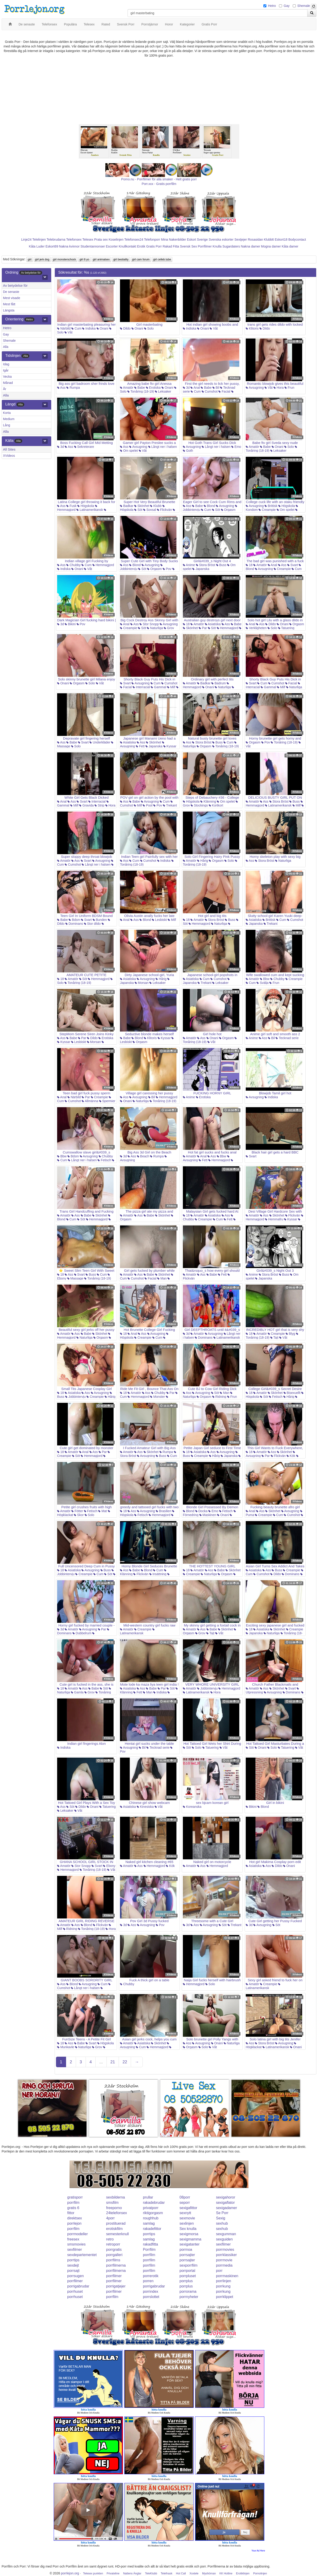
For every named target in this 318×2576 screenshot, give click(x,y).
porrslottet (151, 2297)
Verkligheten (256, 628)
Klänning (208, 801)
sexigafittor (188, 2208)
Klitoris (252, 328)
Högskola (85, 506)
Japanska (200, 569)
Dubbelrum (82, 1633)
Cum (76, 328)
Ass (61, 387)
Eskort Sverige (197, 239)
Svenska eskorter (221, 239)
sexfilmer (223, 2244)
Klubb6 (269, 239)
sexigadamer (226, 2208)
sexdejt (73, 2265)
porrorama (187, 2291)
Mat (102, 1511)
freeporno (114, 2208)
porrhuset (75, 2291)
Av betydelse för (15, 285)
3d (186, 387)
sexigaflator (225, 2202)
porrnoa (185, 2249)
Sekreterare (84, 447)
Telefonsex (73, 239)
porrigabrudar (78, 2286)
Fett (140, 746)
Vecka (7, 376)
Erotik (141, 246)
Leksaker (163, 391)
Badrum (218, 683)
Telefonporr (152, 239)
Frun (289, 387)
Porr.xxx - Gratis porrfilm (159, 184)
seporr (184, 2202)
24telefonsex (116, 2213)
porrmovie (224, 2260)
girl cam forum (141, 259)
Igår (5, 370)
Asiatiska (213, 624)
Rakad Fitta (171, 246)
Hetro (272, 6)
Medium (8, 419)
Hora (278, 387)
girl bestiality (120, 259)
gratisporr (75, 2197)
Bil (215, 387)
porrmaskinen (227, 2276)
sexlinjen (186, 2223)
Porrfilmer (205, 246)
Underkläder (99, 742)
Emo (236, 447)
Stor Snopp (149, 624)
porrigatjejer (116, 2286)
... (101, 2062)
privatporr (151, 2208)
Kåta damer (290, 246)
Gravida (86, 805)
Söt (138, 510)
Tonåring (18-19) (140, 391)
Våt (68, 332)
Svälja (262, 983)
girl (29, 259)
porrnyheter (188, 2297)
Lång (6, 425)
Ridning (219, 1396)
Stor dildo (92, 923)
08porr (184, 2197)
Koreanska (192, 1806)
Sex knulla (187, 2229)
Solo (149, 328)
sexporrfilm (188, 2265)
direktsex (74, 2218)
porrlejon (74, 2223)
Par (203, 628)
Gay (287, 6)
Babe (139, 387)
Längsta (8, 310)
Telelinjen (39, 239)
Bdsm (74, 920)
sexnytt (185, 2213)
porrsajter (187, 2255)
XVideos (9, 455)
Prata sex (101, 239)
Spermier (107, 1101)
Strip (99, 805)
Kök (291, 1456)
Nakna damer (250, 246)
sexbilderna (115, 2197)
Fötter (77, 1511)
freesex (73, 2239)
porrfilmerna (116, 2265)
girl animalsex (101, 259)
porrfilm (73, 2202)
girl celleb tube (162, 259)
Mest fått (9, 304)
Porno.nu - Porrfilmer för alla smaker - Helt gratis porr (159, 179)
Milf (171, 687)
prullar (148, 2197)
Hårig (202, 860)
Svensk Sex (188, 246)
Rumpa (73, 387)
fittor (70, 2213)
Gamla (77, 1692)
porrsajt (73, 2271)
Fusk (71, 506)
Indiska (88, 328)
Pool (147, 805)
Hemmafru (274, 1219)
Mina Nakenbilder (173, 239)
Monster (157, 1396)
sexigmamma (190, 2239)
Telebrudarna (56, 239)
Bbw (264, 979)
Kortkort (216, 805)
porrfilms (113, 2260)
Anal (195, 387)
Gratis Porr (154, 246)
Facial (224, 391)
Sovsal (149, 510)
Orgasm (228, 510)
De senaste (11, 292)
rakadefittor (152, 2229)
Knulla (217, 246)
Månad (8, 383)
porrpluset (187, 2276)
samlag (149, 2223)
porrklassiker (226, 2255)
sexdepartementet (82, 2255)
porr (219, 2271)
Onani (102, 328)
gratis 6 (73, 2208)
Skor (79, 1515)
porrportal (187, 2271)
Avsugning (255, 387)
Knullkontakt (127, 246)
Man (162, 1278)
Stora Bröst (205, 565)
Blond (209, 506)
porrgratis (114, 2249)
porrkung (223, 2286)
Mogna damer (271, 246)
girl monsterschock (64, 259)
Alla (5, 347)
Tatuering (286, 628)
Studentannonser (93, 246)
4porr (110, 2218)
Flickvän (164, 510)
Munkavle (65, 2047)
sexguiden (224, 2239)
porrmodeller (77, 2234)
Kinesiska (145, 1806)
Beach (143, 1156)
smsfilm (112, 2202)
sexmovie (187, 2218)
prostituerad (116, 2223)
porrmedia (224, 2265)
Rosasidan (255, 239)
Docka (201, 1511)
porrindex (150, 2291)
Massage (75, 1278)
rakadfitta (150, 2244)
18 (249, 565)
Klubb (156, 506)
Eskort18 (281, 239)
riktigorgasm (153, 2213)
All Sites (9, 449)
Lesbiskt (159, 920)
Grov (169, 628)
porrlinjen (223, 2281)
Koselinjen (116, 239)
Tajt (274, 1337)
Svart (292, 565)
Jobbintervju (75, 1396)
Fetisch (104, 1160)
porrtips (149, 2234)
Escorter (112, 246)
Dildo (125, 328)
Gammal (158, 687)
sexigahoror (225, 2197)
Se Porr (222, 2213)
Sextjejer (240, 239)
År (4, 389)
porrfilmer (114, 2276)
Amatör (126, 387)
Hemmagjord (103, 565)
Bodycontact (297, 239)
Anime (189, 565)
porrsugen (75, 2276)
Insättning (158, 1574)
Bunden (100, 920)
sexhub (222, 2223)
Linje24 (26, 239)
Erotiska (153, 387)
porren (148, 2281)
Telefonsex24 (133, 239)
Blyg (290, 1333)
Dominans (74, 923)
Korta (7, 413)
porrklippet (224, 2297)
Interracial (141, 687)
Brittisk (271, 506)
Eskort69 (51, 246)
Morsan (142, 983)
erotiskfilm (114, 2229)
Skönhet (141, 506)
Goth (188, 450)
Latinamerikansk (89, 510)
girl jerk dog (42, 259)
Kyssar (169, 746)
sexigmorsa (188, 2234)
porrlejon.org (70, 2573)
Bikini (70, 624)
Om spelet (129, 450)
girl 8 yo (84, 259)
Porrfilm (149, 2249)
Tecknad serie (287, 1038)
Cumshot (210, 391)
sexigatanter (189, 2244)
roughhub (151, 2218)
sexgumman (226, 2234)
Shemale (303, 6)
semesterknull (117, 2234)
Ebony (109, 1866)
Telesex (87, 239)
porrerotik (151, 2276)
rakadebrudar (154, 2202)
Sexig (220, 2218)
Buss (221, 565)
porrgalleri (114, 2255)
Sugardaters (231, 246)
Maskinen (207, 1515)
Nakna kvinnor (69, 246)
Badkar (126, 506)
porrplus (186, 2281)
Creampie (267, 510)
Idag (6, 364)
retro (110, 2239)
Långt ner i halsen (162, 447)
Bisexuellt (292, 1393)
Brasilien (163, 1511)
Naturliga (155, 628)
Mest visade (11, 298)
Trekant (170, 805)
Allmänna (90, 1101)
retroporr (113, 2244)
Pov (167, 569)
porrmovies (225, 2249)
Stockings (199, 805)
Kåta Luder (37, 246)
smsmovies (76, 2244)
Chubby (73, 565)
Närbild (63, 328)
